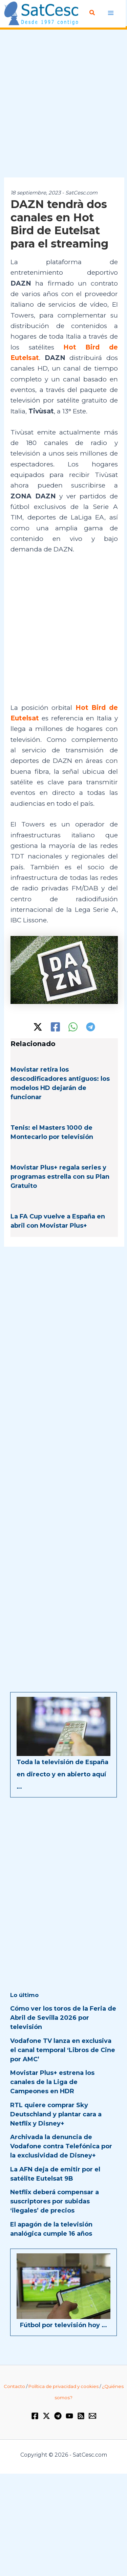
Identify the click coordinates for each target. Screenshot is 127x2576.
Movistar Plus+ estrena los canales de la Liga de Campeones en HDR (52, 2082)
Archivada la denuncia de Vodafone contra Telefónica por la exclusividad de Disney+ (61, 2146)
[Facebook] (55, 1026)
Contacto (14, 2386)
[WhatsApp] (73, 1026)
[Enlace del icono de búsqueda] (92, 12)
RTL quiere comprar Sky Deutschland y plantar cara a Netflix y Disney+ (56, 2114)
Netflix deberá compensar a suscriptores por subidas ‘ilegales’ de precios (54, 2201)
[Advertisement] (63, 104)
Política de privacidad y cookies (63, 2386)
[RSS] (81, 2416)
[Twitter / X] (37, 1026)
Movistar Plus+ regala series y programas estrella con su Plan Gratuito (59, 1177)
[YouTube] (69, 2416)
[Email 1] (92, 2416)
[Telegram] (90, 1026)
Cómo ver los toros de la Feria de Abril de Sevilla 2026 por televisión (63, 2018)
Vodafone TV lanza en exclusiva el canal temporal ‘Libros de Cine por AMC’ (62, 2050)
